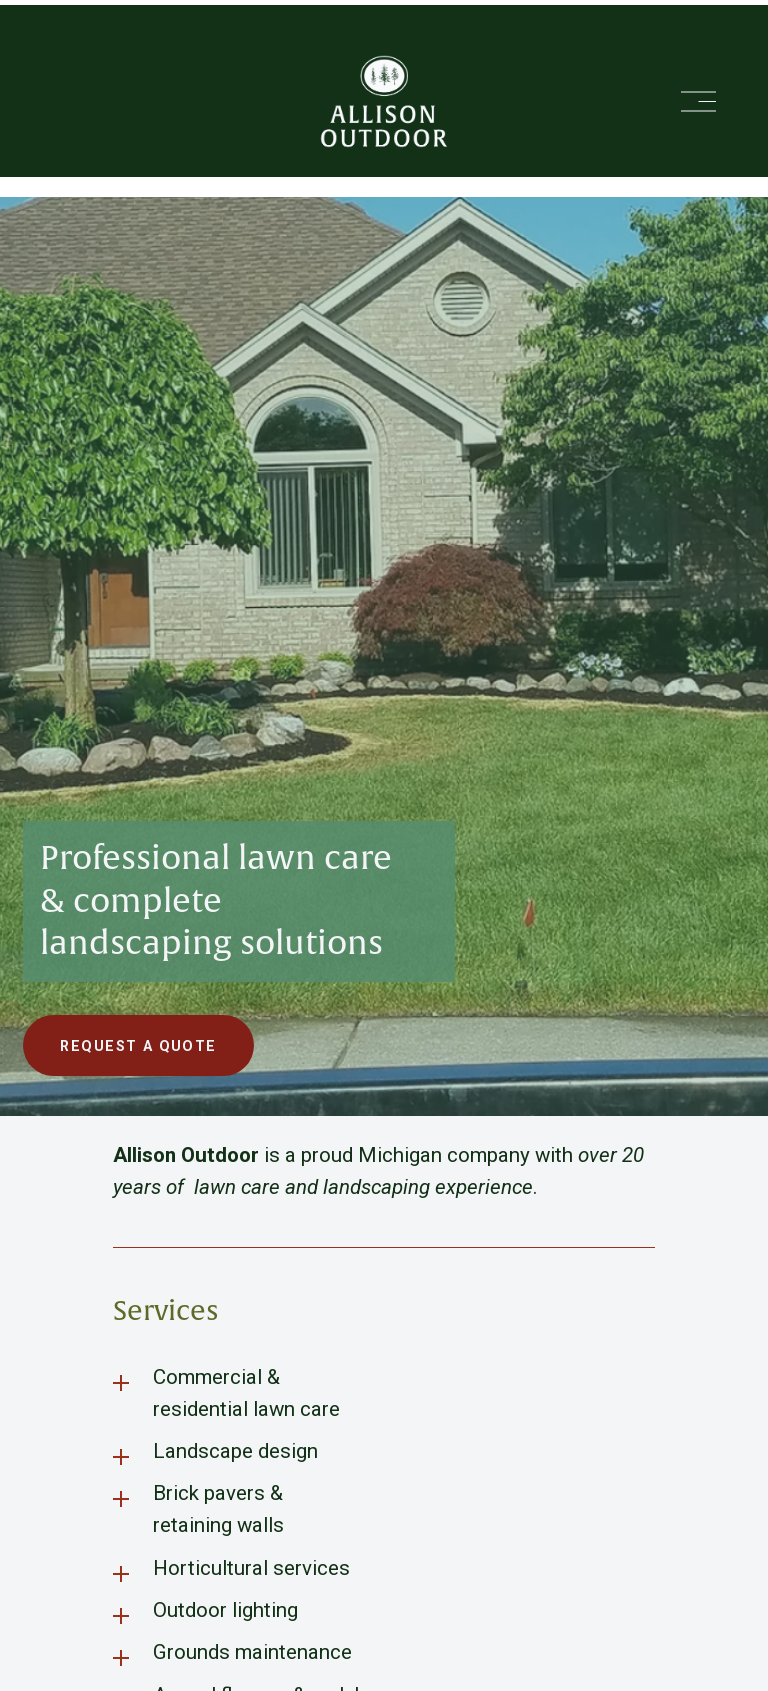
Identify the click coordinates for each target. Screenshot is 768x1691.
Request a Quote (138, 1046)
